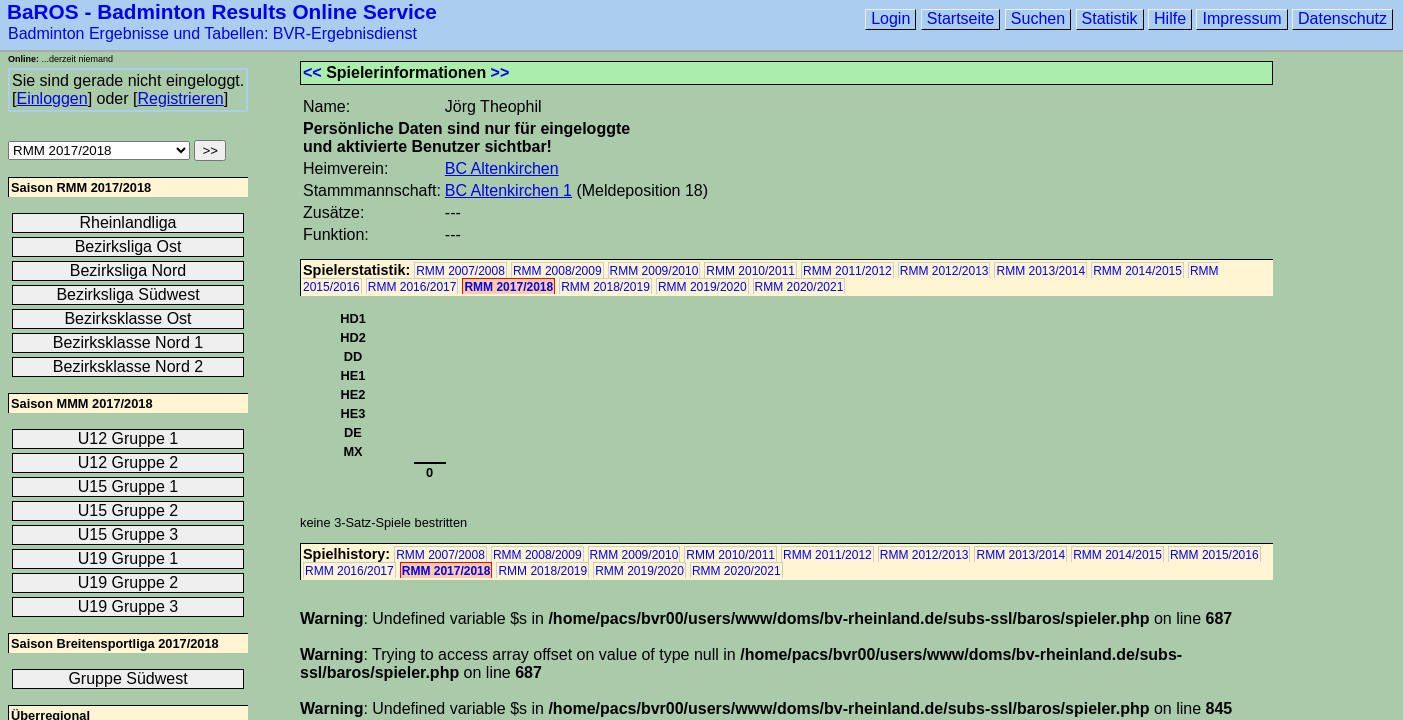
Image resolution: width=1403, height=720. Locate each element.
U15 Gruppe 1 (128, 486)
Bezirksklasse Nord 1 (128, 342)
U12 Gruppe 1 (128, 438)
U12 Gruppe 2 (128, 462)
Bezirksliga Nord (128, 270)
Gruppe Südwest (127, 678)
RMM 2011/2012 (847, 271)
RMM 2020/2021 (799, 287)
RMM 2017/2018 (508, 287)
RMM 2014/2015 (1137, 271)
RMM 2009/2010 (654, 271)
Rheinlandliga (128, 222)
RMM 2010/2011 (750, 271)
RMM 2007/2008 (460, 271)
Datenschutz (1342, 18)
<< (312, 72)
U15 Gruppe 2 (128, 510)
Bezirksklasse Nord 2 (128, 366)
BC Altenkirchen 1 (508, 190)
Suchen (1038, 18)
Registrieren (180, 98)
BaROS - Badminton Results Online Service (222, 11)
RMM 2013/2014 (1040, 271)
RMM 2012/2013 (944, 271)
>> (500, 72)
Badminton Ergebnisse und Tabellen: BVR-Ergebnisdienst (212, 33)
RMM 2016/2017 (412, 287)
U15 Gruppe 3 (128, 534)
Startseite (961, 18)
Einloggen (51, 98)
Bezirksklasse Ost (127, 318)
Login (890, 18)
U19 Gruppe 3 (128, 606)
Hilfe (1170, 18)
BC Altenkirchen (502, 168)
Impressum (1241, 18)
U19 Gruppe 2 (128, 582)
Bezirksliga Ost (128, 246)
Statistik (1110, 18)
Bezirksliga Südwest (127, 294)
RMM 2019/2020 (702, 287)
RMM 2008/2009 (557, 271)
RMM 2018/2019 (605, 287)
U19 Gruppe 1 (128, 558)
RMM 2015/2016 (1214, 555)
